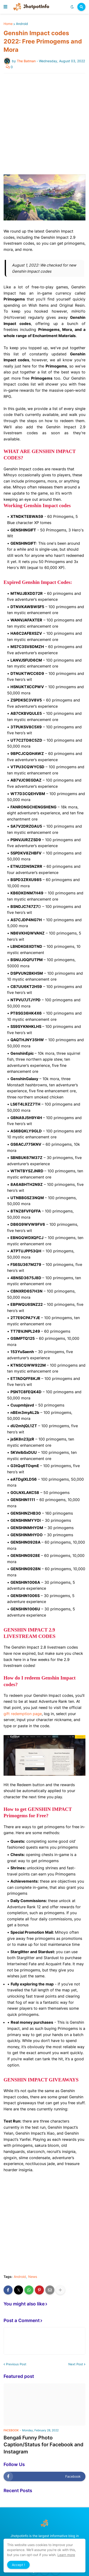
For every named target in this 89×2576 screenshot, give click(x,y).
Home (8, 23)
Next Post (75, 2364)
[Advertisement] (44, 123)
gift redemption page (23, 1713)
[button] (5, 7)
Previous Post (16, 2364)
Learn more (66, 2555)
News (32, 2276)
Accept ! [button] (18, 2565)
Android (22, 23)
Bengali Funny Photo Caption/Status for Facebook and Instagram (43, 2445)
